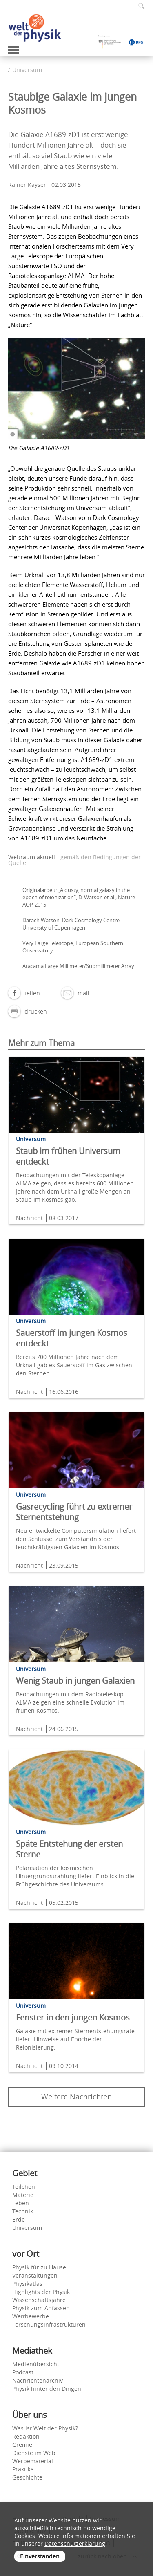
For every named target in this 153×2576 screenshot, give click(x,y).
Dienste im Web (33, 2453)
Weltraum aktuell (31, 857)
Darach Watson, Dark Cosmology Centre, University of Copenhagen (71, 923)
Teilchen (23, 2187)
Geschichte (27, 2477)
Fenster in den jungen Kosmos (73, 2017)
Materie (22, 2195)
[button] (24, 993)
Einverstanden (40, 2556)
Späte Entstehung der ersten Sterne (69, 1849)
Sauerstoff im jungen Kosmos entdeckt (71, 1338)
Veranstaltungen (35, 2275)
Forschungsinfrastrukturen (49, 2324)
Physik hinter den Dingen (46, 2388)
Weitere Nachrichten (76, 2096)
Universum (27, 70)
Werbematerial (32, 2461)
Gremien (24, 2444)
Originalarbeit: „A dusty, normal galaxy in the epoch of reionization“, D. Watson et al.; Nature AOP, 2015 (78, 897)
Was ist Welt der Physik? (45, 2428)
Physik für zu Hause (39, 2267)
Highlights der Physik (41, 2292)
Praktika (23, 2469)
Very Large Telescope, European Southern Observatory (72, 946)
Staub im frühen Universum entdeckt (68, 1156)
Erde (18, 2219)
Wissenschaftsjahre (39, 2300)
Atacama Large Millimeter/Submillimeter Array (78, 966)
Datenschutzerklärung (74, 2543)
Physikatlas (27, 2283)
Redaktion (26, 2436)
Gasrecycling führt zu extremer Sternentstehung (74, 1512)
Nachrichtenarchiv (37, 2380)
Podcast (22, 2372)
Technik (22, 2211)
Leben (20, 2203)
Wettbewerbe (30, 2316)
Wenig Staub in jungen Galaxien (75, 1680)
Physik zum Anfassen (41, 2308)
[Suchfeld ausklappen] (139, 6)
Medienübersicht (35, 2364)
